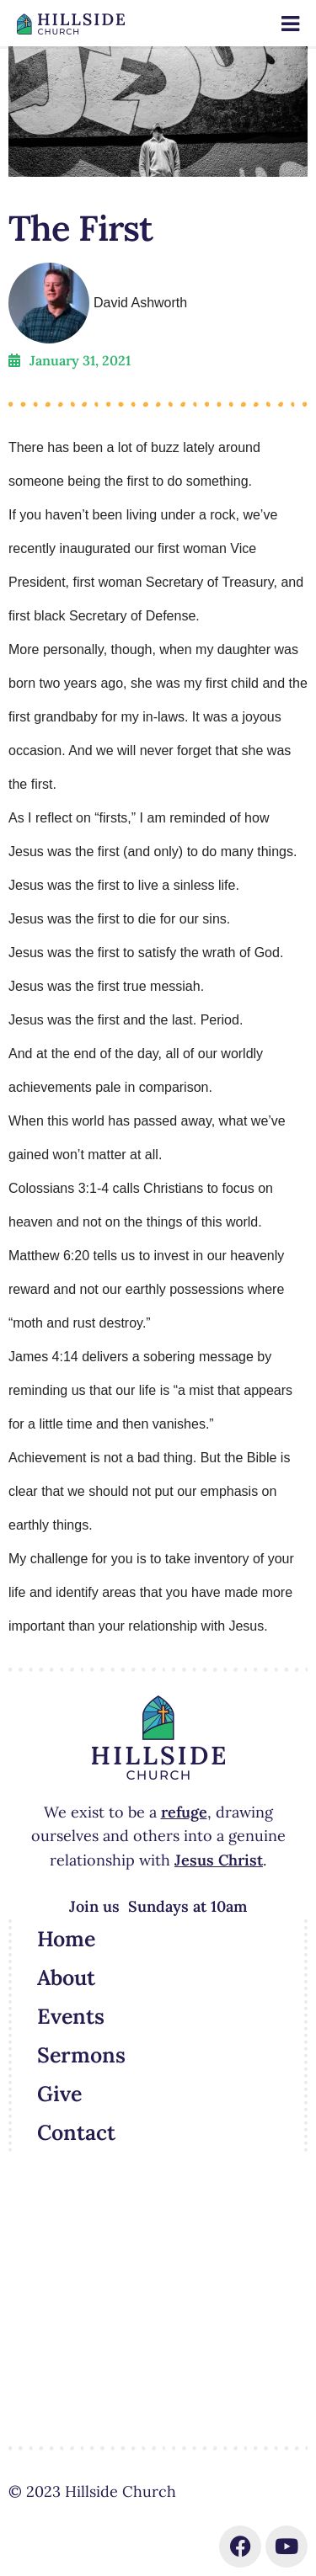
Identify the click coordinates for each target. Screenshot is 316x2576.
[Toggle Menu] (290, 24)
